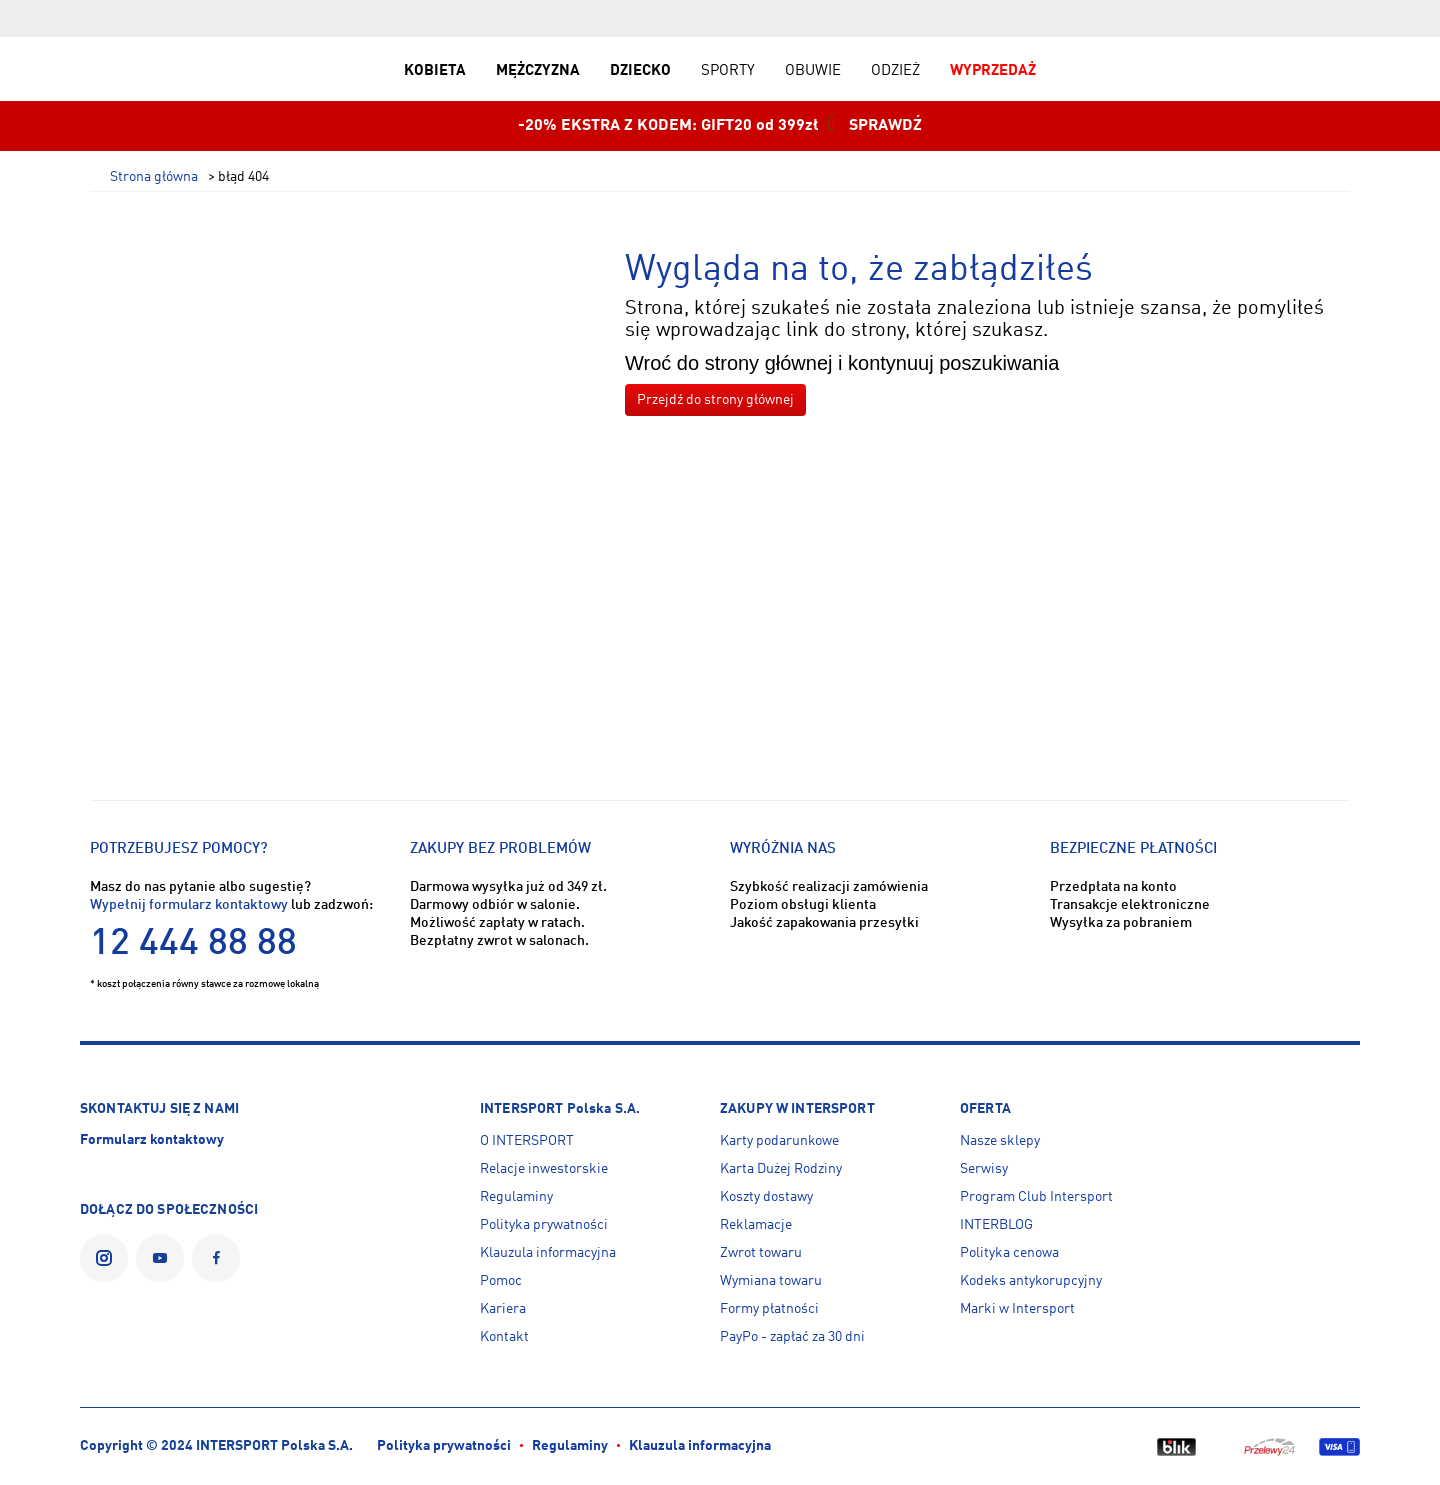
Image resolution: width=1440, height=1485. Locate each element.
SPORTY (728, 71)
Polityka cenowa (1009, 1253)
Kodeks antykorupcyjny (1031, 1281)
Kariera (503, 1309)
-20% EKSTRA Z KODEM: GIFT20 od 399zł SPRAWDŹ (720, 126)
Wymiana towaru (771, 1281)
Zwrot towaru (761, 1253)
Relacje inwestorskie (544, 1169)
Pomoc (501, 1281)
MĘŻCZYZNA (538, 71)
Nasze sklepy (1000, 1141)
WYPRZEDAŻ (993, 71)
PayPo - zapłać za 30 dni (792, 1337)
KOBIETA (435, 71)
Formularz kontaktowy (152, 1140)
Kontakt (504, 1337)
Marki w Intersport (1017, 1309)
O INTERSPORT (527, 1141)
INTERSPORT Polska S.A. (560, 1109)
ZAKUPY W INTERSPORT (797, 1109)
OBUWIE (813, 71)
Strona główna (154, 177)
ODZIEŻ (895, 71)
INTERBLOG (996, 1225)
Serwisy (984, 1169)
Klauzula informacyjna (548, 1253)
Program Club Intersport (1036, 1197)
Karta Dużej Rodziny (781, 1169)
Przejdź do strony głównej (715, 400)
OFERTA (985, 1109)
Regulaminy (516, 1197)
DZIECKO (640, 71)
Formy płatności (769, 1309)
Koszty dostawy (766, 1197)
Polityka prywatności (544, 1225)
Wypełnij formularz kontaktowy (189, 905)
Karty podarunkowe (779, 1141)
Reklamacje (756, 1225)
